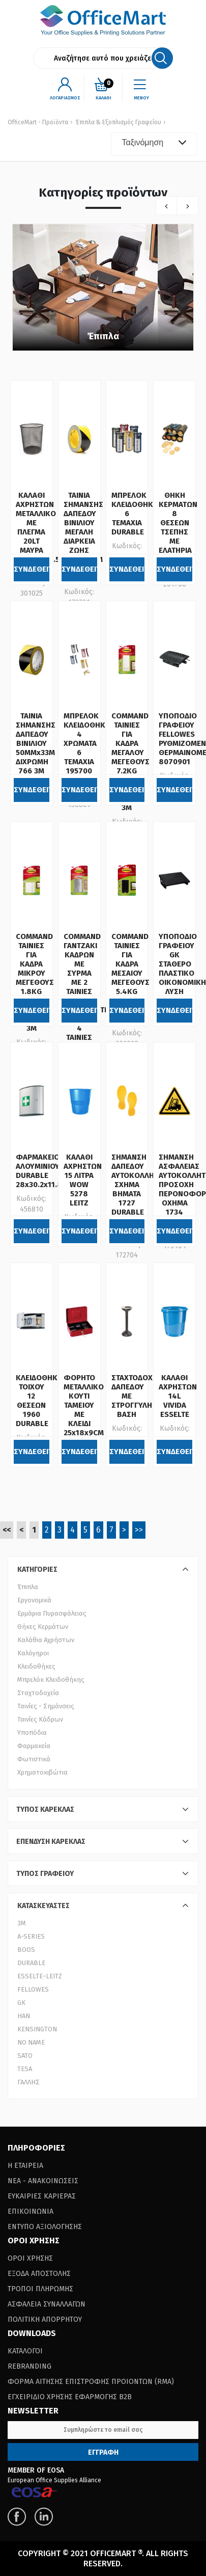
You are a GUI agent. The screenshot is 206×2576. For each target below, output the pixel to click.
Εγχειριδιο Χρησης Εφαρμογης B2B (70, 2397)
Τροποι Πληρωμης (40, 2289)
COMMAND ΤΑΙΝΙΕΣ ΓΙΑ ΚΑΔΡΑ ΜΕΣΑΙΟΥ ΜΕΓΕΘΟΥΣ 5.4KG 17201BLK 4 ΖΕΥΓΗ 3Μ (130, 978)
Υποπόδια (32, 1732)
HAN (23, 2016)
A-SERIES (31, 1936)
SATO (25, 2055)
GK (21, 2002)
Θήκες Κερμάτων (42, 1626)
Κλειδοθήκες (36, 1666)
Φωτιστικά (33, 1759)
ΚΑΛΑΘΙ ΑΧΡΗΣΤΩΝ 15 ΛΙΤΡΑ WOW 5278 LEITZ (83, 1180)
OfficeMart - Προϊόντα (38, 122)
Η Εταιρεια (25, 2165)
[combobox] (154, 144)
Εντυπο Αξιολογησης (45, 2226)
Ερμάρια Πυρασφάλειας (51, 1613)
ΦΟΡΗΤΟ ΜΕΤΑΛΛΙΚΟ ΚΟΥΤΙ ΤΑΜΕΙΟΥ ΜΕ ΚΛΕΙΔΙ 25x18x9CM (84, 1405)
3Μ (21, 1923)
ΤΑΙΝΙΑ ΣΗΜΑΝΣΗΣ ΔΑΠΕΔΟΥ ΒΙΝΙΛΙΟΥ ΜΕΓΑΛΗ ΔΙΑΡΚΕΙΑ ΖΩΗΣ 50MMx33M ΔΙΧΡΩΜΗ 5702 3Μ (83, 536)
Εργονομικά (34, 1600)
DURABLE (31, 1963)
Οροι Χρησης (30, 2258)
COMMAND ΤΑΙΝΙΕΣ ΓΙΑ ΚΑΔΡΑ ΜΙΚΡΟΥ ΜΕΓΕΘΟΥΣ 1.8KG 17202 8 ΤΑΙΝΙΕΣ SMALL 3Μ (35, 982)
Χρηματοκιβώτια (42, 1772)
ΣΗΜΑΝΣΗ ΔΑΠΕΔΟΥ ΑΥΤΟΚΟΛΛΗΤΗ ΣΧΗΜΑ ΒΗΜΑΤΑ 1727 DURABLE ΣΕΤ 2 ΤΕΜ (137, 1193)
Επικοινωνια (30, 2211)
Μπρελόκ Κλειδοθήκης (50, 1679)
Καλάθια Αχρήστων (45, 1640)
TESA (24, 2069)
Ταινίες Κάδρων (40, 1719)
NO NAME (31, 2042)
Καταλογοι (25, 2351)
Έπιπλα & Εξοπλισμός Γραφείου (118, 122)
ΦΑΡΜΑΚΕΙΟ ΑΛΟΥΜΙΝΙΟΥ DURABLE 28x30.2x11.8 (39, 1170)
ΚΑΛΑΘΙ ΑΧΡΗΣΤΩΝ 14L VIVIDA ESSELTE (178, 1396)
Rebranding (29, 2366)
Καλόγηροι (33, 1653)
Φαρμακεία (33, 1746)
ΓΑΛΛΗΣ (28, 2082)
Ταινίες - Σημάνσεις (45, 1706)
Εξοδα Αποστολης (39, 2273)
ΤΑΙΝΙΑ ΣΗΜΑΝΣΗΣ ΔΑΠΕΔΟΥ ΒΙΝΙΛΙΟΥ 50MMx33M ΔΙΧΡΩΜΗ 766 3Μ (35, 743)
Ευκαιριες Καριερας (42, 2196)
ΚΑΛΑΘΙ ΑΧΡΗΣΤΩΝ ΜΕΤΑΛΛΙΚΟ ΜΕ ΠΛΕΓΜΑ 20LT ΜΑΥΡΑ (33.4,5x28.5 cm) (38, 532)
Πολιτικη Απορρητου (45, 2319)
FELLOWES (33, 1989)
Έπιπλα (103, 336)
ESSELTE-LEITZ (39, 1976)
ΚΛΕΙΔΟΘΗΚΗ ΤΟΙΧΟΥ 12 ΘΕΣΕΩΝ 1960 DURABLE (39, 1400)
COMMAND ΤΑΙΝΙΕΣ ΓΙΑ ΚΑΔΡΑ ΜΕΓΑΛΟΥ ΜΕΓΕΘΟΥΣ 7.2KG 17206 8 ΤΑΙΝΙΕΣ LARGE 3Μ (130, 761)
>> (139, 1530)
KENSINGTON (37, 2029)
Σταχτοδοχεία (38, 1693)
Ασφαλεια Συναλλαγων (46, 2304)
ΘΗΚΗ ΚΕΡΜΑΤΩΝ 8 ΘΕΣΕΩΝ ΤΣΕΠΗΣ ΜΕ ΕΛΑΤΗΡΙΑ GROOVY (178, 527)
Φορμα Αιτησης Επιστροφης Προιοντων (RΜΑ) (91, 2381)
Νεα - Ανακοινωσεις (43, 2181)
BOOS (26, 1949)
